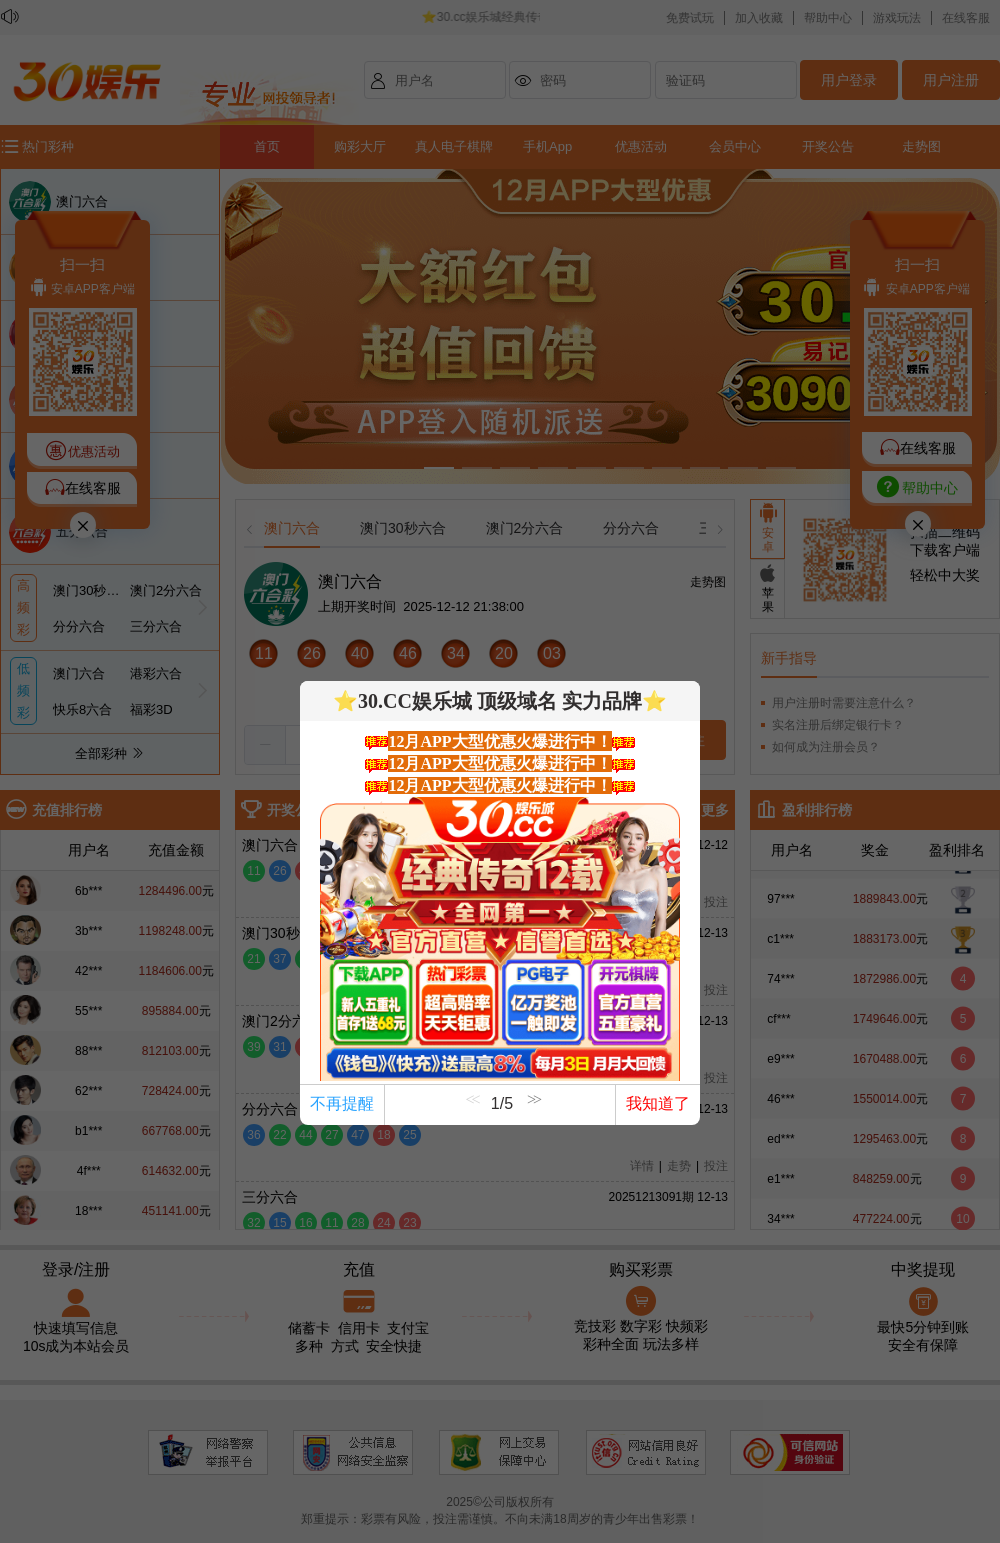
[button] (532, 1113)
